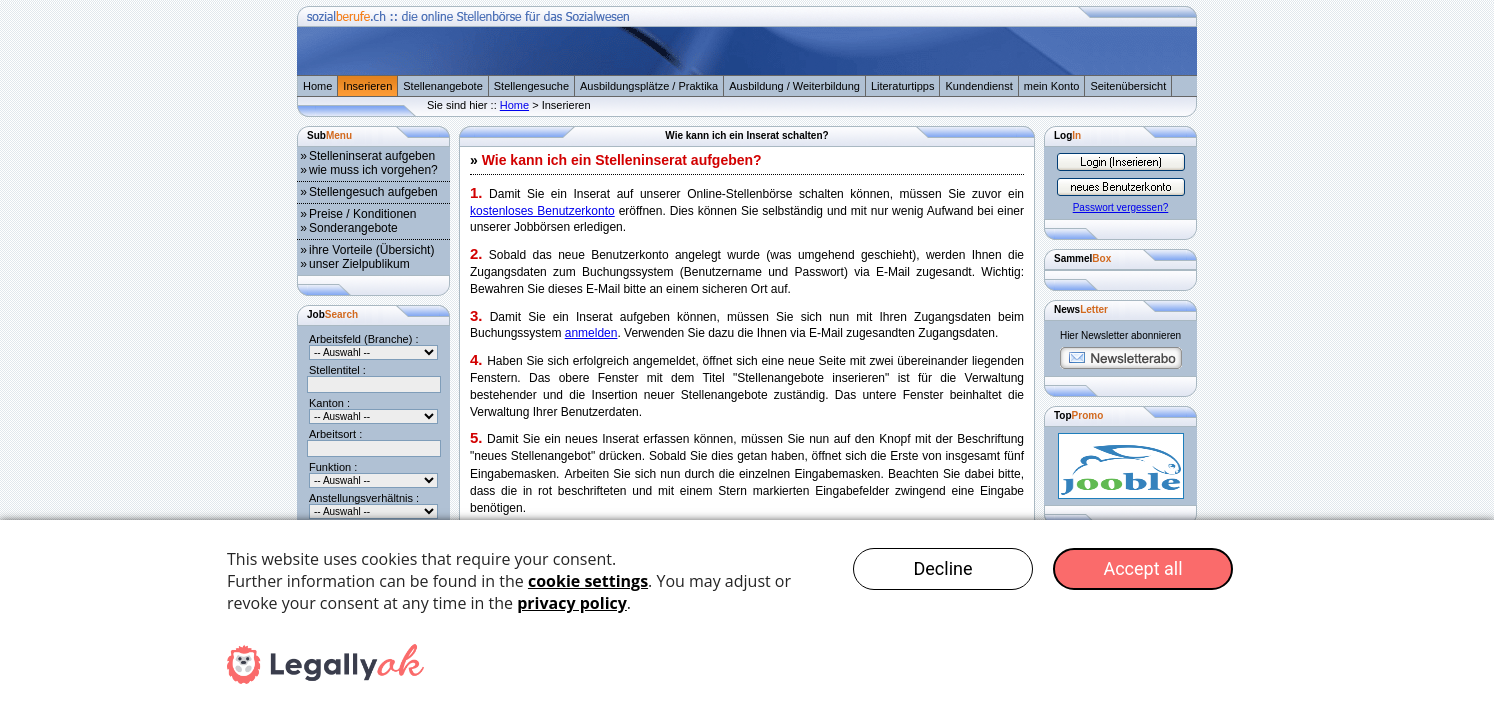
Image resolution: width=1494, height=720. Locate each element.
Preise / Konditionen (362, 214)
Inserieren (367, 86)
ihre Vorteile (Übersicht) (371, 250)
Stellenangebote (443, 86)
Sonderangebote (353, 228)
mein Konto (1052, 86)
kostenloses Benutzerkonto (542, 211)
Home (317, 86)
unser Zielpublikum (359, 264)
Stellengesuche (531, 86)
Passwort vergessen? (1121, 207)
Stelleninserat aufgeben (372, 156)
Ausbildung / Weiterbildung (794, 86)
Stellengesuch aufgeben (373, 192)
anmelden (591, 333)
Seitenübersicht (1128, 86)
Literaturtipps (903, 86)
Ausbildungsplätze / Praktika (649, 86)
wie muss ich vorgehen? (373, 170)
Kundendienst (978, 86)
